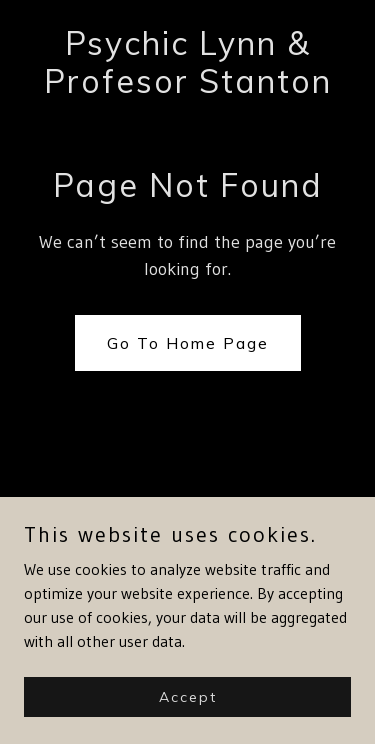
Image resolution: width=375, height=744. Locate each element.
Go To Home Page (188, 343)
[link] (187, 87)
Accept (188, 696)
